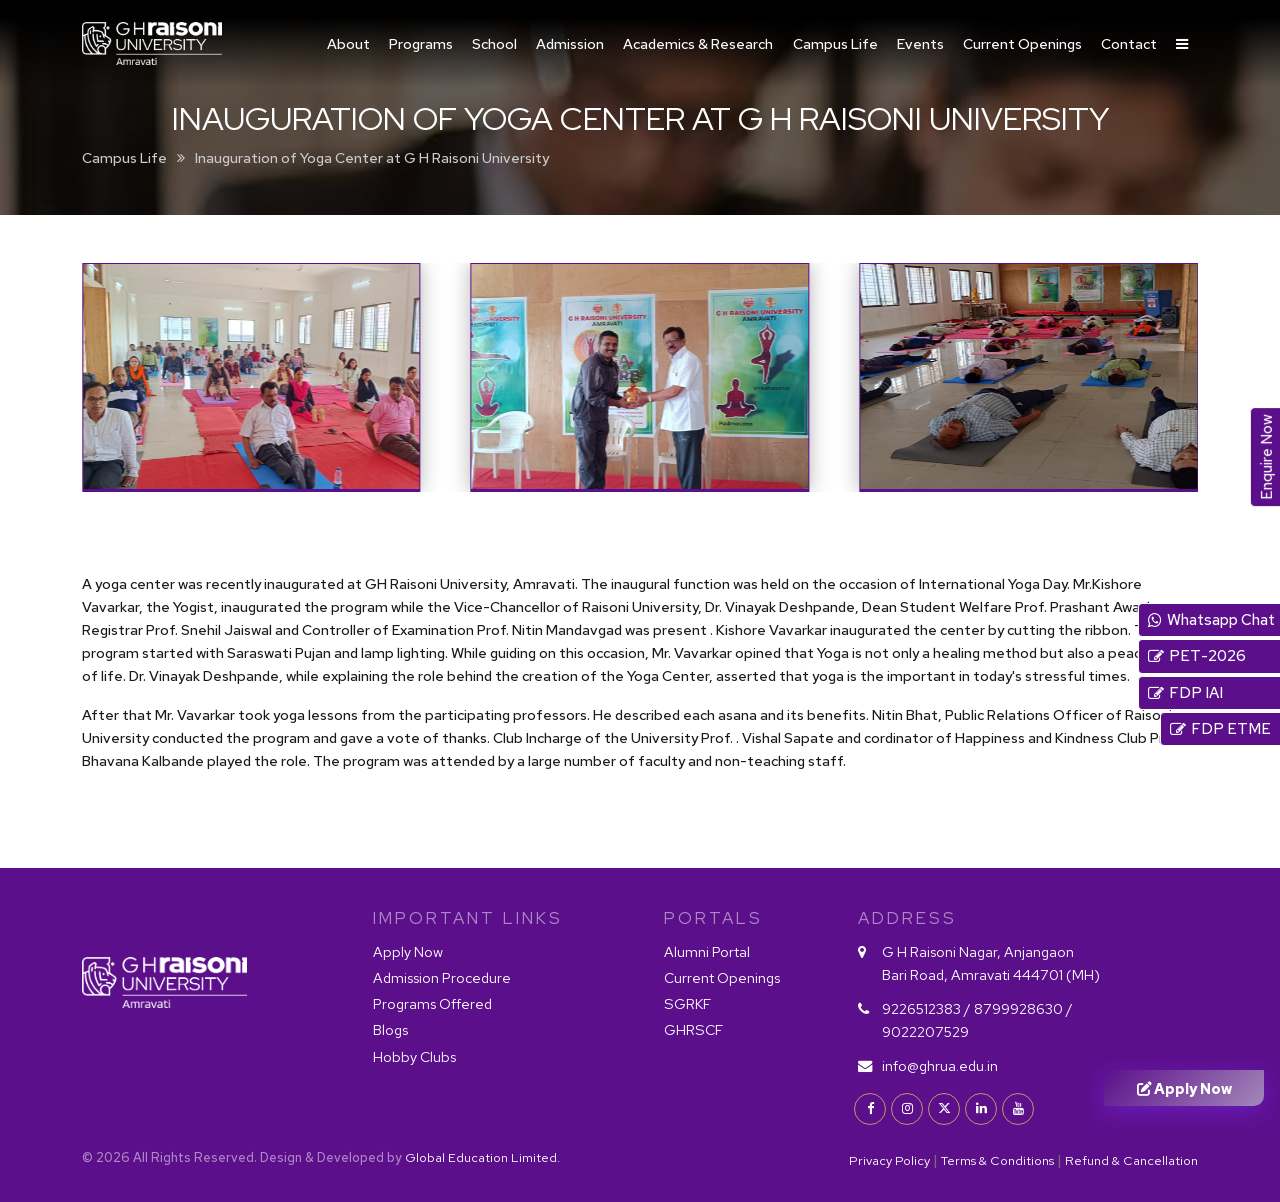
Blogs (390, 1029)
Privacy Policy (889, 1160)
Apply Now (408, 951)
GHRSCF (693, 1029)
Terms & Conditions (997, 1160)
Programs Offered (432, 1003)
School (494, 43)
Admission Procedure (442, 977)
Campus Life (835, 43)
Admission (570, 43)
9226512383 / (928, 1008)
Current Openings (1022, 43)
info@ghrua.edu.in (940, 1065)
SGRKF (687, 1003)
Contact (1129, 43)
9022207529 (925, 1031)
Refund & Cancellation (1131, 1160)
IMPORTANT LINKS (468, 918)
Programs (421, 43)
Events (920, 43)
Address (907, 918)
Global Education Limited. (482, 1157)
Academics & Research (698, 43)
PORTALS (713, 918)
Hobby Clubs (414, 1056)
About (348, 43)
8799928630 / (1023, 1008)
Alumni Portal (707, 951)
